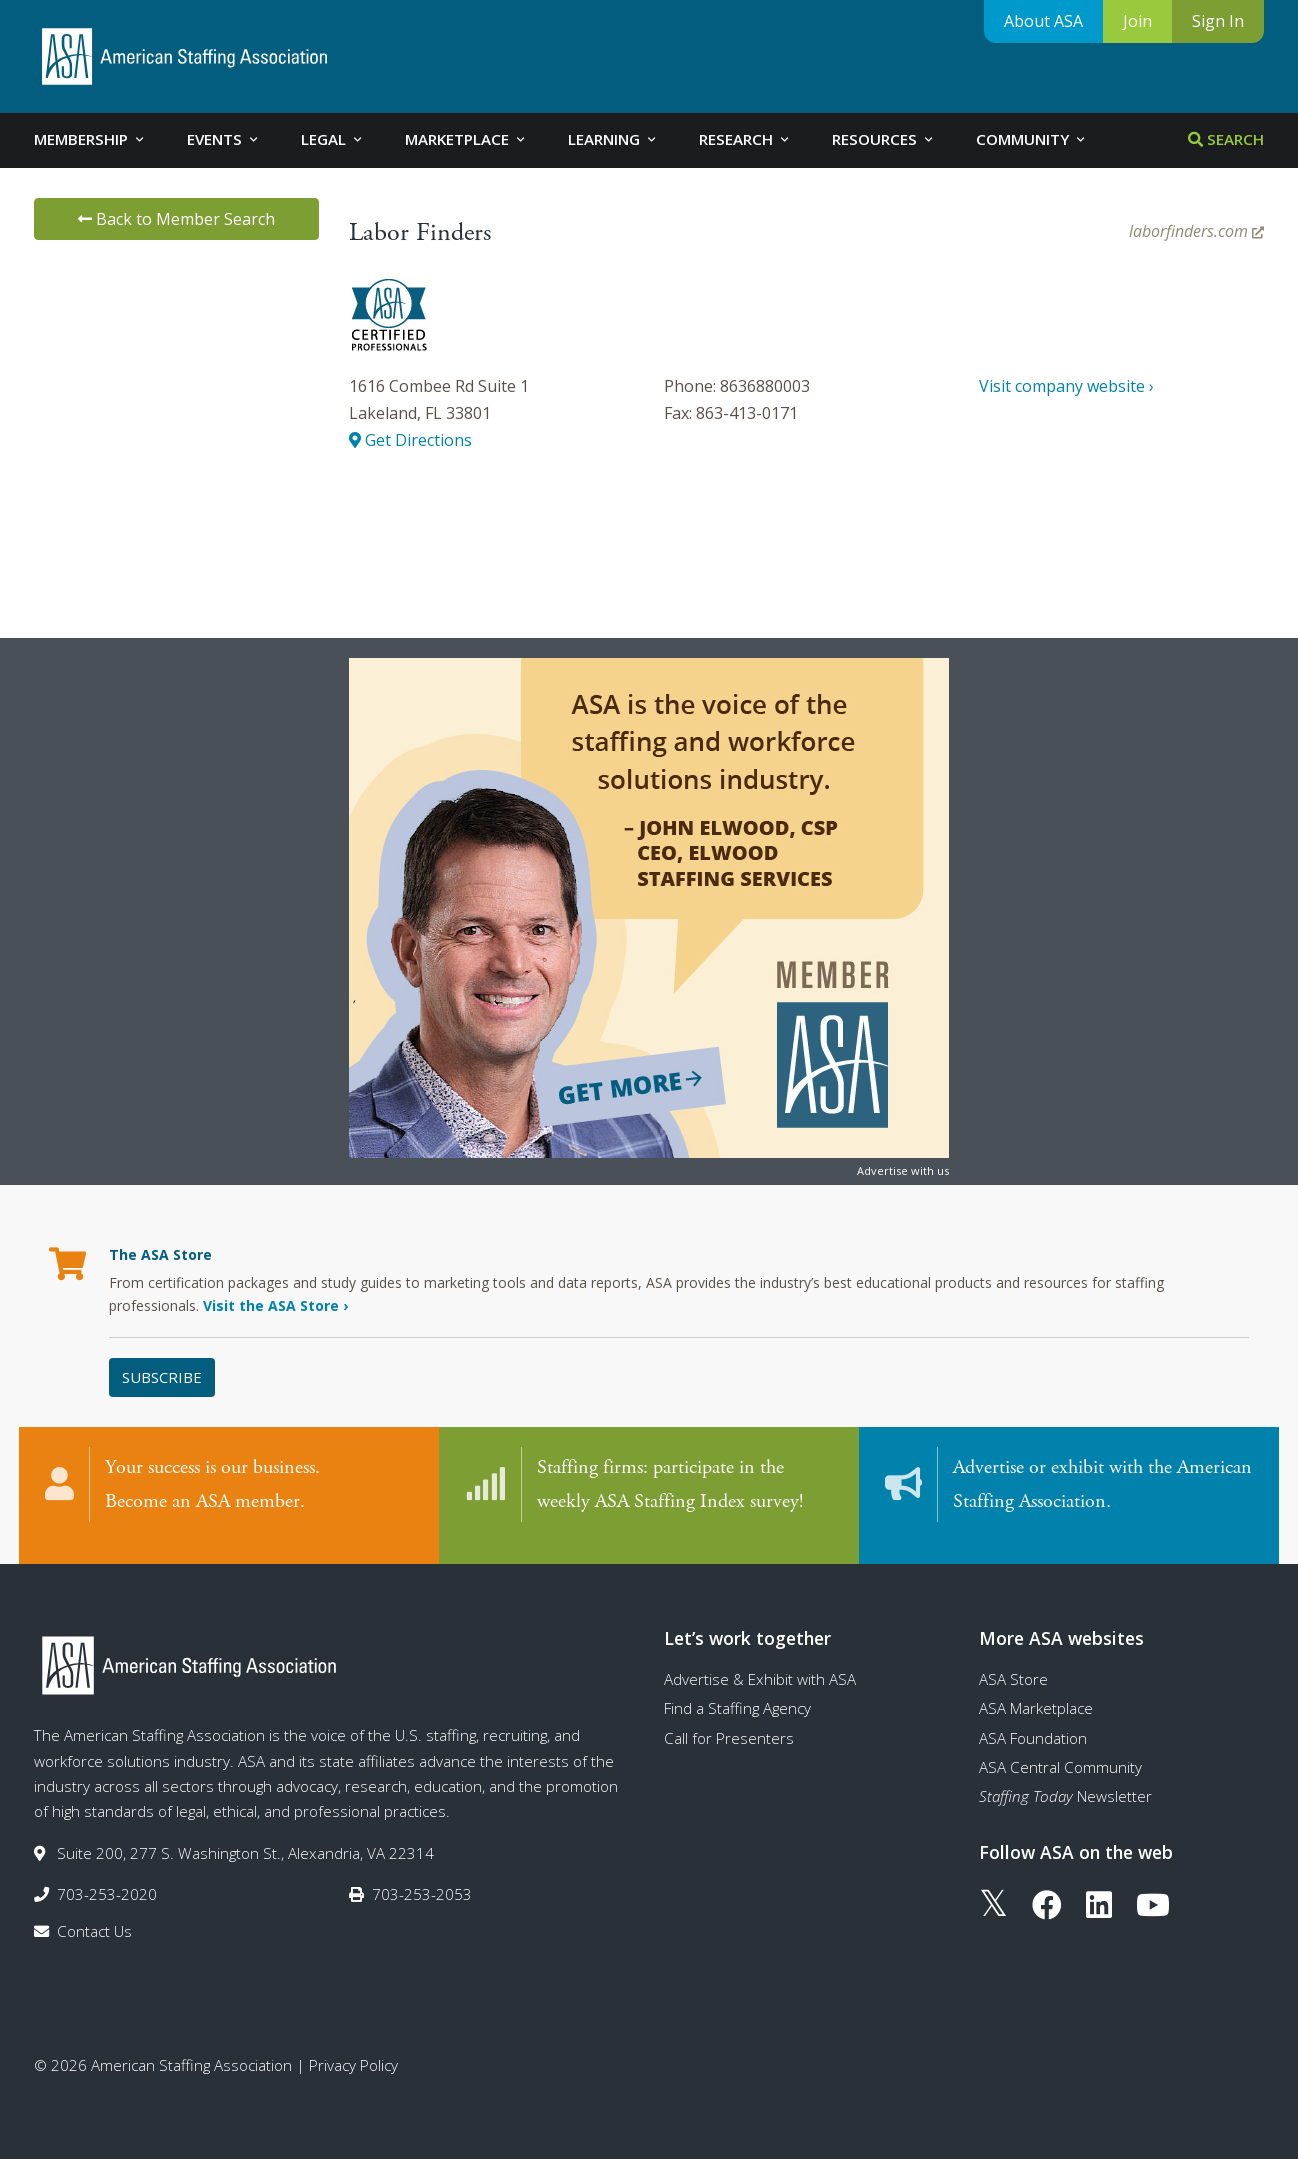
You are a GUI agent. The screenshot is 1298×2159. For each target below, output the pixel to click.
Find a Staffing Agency (737, 1694)
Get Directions (410, 440)
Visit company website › (1066, 386)
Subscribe (162, 1377)
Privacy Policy (353, 2050)
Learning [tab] (613, 139)
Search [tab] (1226, 139)
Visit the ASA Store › (275, 1305)
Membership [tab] (90, 139)
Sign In (1218, 21)
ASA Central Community (1060, 1752)
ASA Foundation (1033, 1723)
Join (1137, 21)
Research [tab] (745, 139)
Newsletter (1065, 1782)
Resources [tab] (884, 139)
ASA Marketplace (1036, 1694)
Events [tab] (224, 139)
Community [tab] (1032, 139)
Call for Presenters (729, 1723)
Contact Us (94, 1917)
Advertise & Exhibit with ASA (760, 1664)
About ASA (1043, 21)
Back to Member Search (176, 219)
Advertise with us (903, 1170)
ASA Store (1013, 1664)
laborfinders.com (1196, 231)
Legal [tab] (333, 139)
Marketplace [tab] (466, 139)
